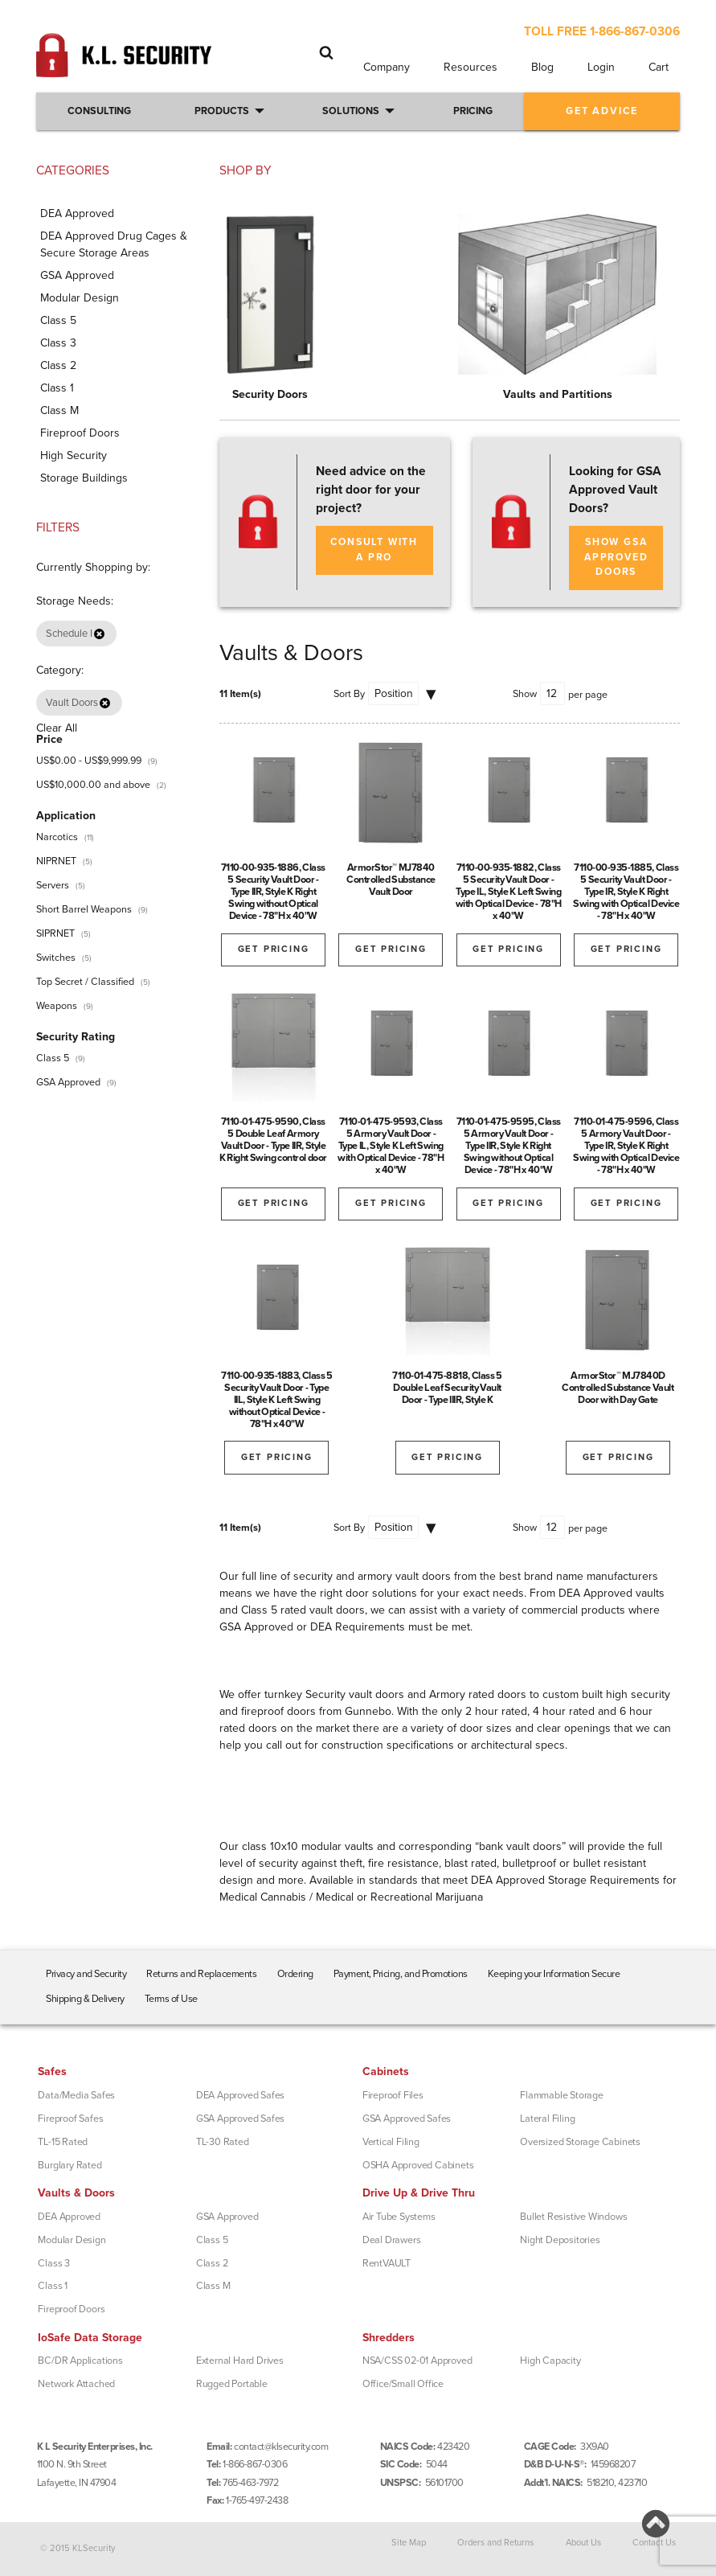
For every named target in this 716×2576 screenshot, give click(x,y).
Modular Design (71, 2239)
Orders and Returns (495, 2542)
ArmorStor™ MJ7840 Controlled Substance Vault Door (391, 879)
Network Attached (76, 2383)
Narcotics (57, 837)
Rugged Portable (232, 2383)
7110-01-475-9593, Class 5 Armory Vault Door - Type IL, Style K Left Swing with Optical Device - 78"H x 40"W (391, 1145)
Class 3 (54, 2263)
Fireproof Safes (70, 2118)
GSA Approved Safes (240, 2118)
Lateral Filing (547, 2118)
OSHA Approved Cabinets (418, 2165)
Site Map (408, 2542)
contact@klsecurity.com (281, 2446)
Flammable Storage (561, 2095)
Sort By (349, 693)
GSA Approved (68, 1082)
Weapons (56, 1005)
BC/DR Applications (80, 2360)
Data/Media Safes (76, 2095)
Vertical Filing (390, 2141)
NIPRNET (56, 861)
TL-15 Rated (63, 2141)
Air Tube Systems (399, 2216)
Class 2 (212, 2263)
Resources (470, 67)
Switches (56, 957)
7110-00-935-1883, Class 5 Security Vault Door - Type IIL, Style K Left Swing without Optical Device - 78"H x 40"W (277, 1399)
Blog (542, 67)
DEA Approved (69, 2216)
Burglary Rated (69, 2165)
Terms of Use (171, 1998)
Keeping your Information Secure (554, 1973)
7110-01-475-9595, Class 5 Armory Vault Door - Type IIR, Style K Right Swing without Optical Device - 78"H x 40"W (508, 1145)
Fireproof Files (392, 2095)
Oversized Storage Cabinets (580, 2141)
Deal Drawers (391, 2239)
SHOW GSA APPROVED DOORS (616, 557)
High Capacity (550, 2360)
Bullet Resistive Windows (573, 2216)
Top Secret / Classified (85, 981)
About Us (583, 2542)
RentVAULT (386, 2263)
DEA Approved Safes (240, 2095)
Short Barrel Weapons (84, 909)
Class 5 (52, 1058)
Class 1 (53, 2285)
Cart (658, 67)
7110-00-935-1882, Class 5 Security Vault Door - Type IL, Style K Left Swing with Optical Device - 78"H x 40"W (509, 891)
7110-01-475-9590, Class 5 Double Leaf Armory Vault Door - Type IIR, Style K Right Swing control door (273, 1139)
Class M (213, 2285)
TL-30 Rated (222, 2141)
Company (386, 67)
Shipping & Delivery (85, 1998)
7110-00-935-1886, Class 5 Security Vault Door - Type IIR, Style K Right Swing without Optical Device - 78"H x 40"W (273, 891)
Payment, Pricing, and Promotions (400, 1973)
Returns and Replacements (201, 1973)
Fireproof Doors (71, 2309)
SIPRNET (55, 933)
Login (601, 67)
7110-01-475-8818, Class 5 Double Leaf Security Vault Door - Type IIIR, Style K (447, 1387)
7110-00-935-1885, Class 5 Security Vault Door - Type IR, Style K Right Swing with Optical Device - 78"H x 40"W (626, 891)
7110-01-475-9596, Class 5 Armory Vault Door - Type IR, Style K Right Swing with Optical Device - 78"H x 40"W (626, 1145)
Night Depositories (559, 2239)
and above (93, 784)
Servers (52, 885)
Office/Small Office (403, 2383)
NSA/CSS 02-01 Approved (417, 2360)
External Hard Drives (240, 2360)
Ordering (295, 1973)
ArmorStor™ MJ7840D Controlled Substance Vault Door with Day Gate (617, 1387)
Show (525, 693)
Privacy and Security (86, 1973)
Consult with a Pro (374, 549)
